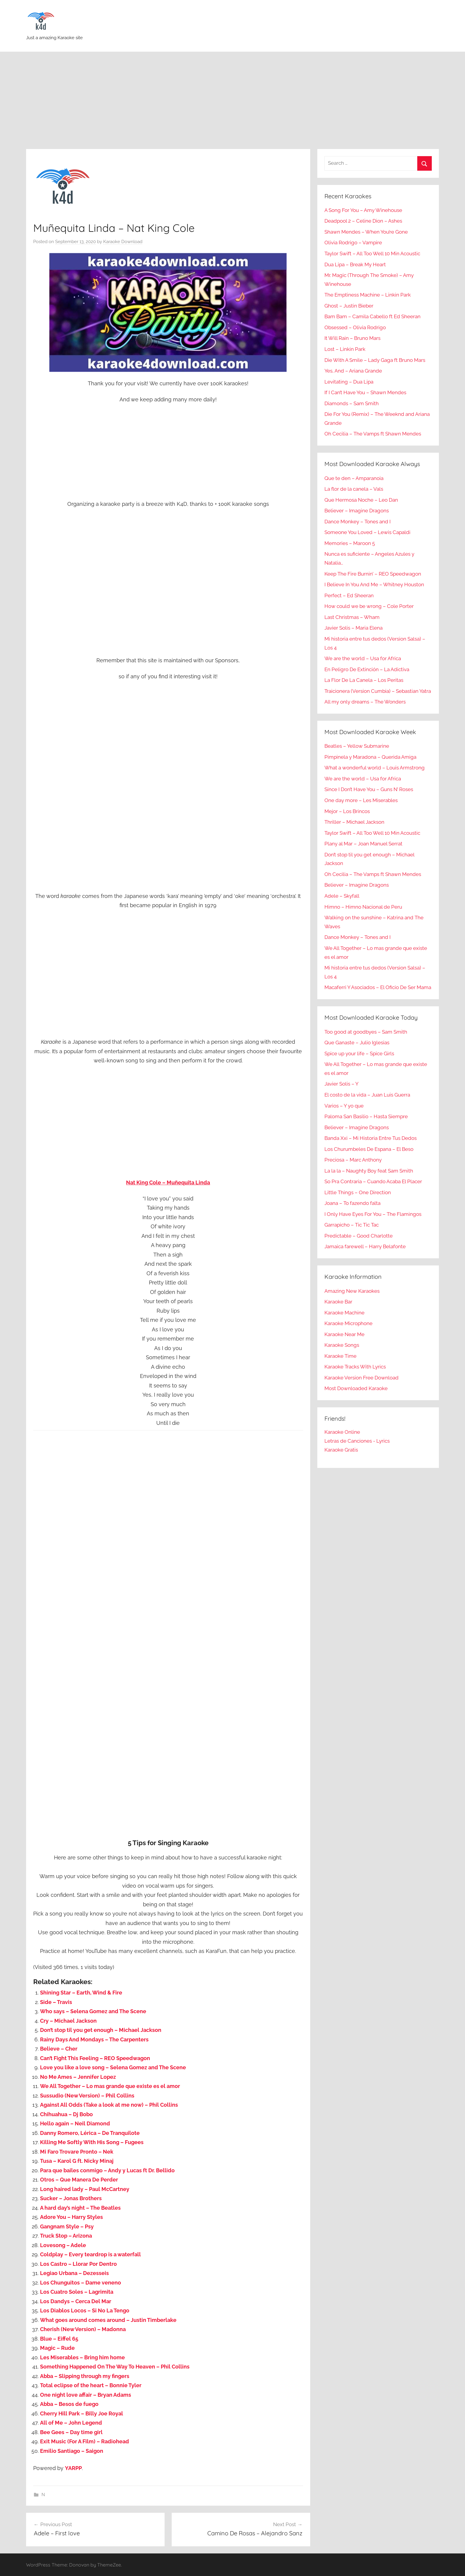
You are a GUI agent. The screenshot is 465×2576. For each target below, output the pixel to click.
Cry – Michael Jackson (68, 2021)
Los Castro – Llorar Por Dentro (78, 2264)
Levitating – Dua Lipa (348, 382)
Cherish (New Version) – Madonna (83, 2329)
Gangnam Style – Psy (67, 2226)
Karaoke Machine (344, 1313)
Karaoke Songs (341, 1345)
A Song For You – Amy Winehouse (363, 210)
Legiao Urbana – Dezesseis (74, 2273)
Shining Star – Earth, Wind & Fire (81, 1992)
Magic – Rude (57, 2348)
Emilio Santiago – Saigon (71, 2451)
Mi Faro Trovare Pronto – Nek (76, 2152)
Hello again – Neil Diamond (75, 2123)
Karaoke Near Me (344, 1334)
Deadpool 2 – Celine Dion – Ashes (363, 221)
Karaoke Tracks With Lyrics (355, 1367)
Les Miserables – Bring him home (82, 2357)
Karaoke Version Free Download (361, 1378)
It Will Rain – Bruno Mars (352, 338)
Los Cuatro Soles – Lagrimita (76, 2292)
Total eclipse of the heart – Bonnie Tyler (90, 2385)
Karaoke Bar (338, 1302)
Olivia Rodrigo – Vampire (353, 242)
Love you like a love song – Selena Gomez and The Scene (113, 2067)
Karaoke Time (340, 1356)
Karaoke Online (342, 1432)
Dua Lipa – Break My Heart (355, 264)
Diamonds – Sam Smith (351, 403)
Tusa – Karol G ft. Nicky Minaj (77, 2161)
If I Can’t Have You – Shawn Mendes (365, 392)
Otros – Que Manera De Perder (79, 2179)
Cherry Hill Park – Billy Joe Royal (81, 2413)
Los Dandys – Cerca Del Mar (75, 2301)
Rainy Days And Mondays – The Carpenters (94, 2039)
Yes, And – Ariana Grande (353, 371)
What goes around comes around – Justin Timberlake (108, 2320)
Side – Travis (56, 2002)
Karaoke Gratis (341, 1450)
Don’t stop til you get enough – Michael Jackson (100, 2030)
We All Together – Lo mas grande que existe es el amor (110, 2086)
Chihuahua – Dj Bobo (66, 2114)
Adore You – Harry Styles (71, 2217)
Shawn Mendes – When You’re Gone (366, 232)
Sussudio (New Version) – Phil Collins (87, 2095)
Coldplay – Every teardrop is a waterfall (90, 2254)
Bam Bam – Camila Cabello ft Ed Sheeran (372, 316)
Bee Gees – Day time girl (71, 2432)
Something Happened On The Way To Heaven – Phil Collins (114, 2366)
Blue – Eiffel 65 (59, 2339)
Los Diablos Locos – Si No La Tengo (84, 2310)
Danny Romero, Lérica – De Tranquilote (90, 2133)
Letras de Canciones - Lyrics (357, 1441)
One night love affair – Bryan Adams (85, 2395)
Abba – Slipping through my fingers (84, 2376)
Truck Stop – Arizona (66, 2236)
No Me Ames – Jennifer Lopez (78, 2077)
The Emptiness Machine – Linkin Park (367, 295)
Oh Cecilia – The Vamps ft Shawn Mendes (372, 434)
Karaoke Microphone (348, 1323)
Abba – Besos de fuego (69, 2404)
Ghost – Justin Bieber (348, 306)
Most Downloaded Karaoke (356, 1388)
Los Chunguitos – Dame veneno (80, 2282)
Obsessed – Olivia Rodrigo (355, 327)
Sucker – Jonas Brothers (71, 2198)
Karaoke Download (122, 241)
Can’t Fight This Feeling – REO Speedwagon (95, 2058)
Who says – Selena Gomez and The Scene (93, 2011)
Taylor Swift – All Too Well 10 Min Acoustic (372, 253)
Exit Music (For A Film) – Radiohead (84, 2441)
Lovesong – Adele (63, 2245)
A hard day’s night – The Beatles (80, 2208)
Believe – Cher (58, 2049)
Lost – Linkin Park (344, 349)
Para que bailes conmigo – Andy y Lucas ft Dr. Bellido (107, 2170)
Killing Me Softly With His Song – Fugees (92, 2142)
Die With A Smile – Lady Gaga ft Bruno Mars (374, 360)
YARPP (73, 2468)
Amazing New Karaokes (352, 1291)
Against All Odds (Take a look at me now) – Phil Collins (109, 2105)
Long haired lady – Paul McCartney (84, 2189)
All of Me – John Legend (71, 2423)
